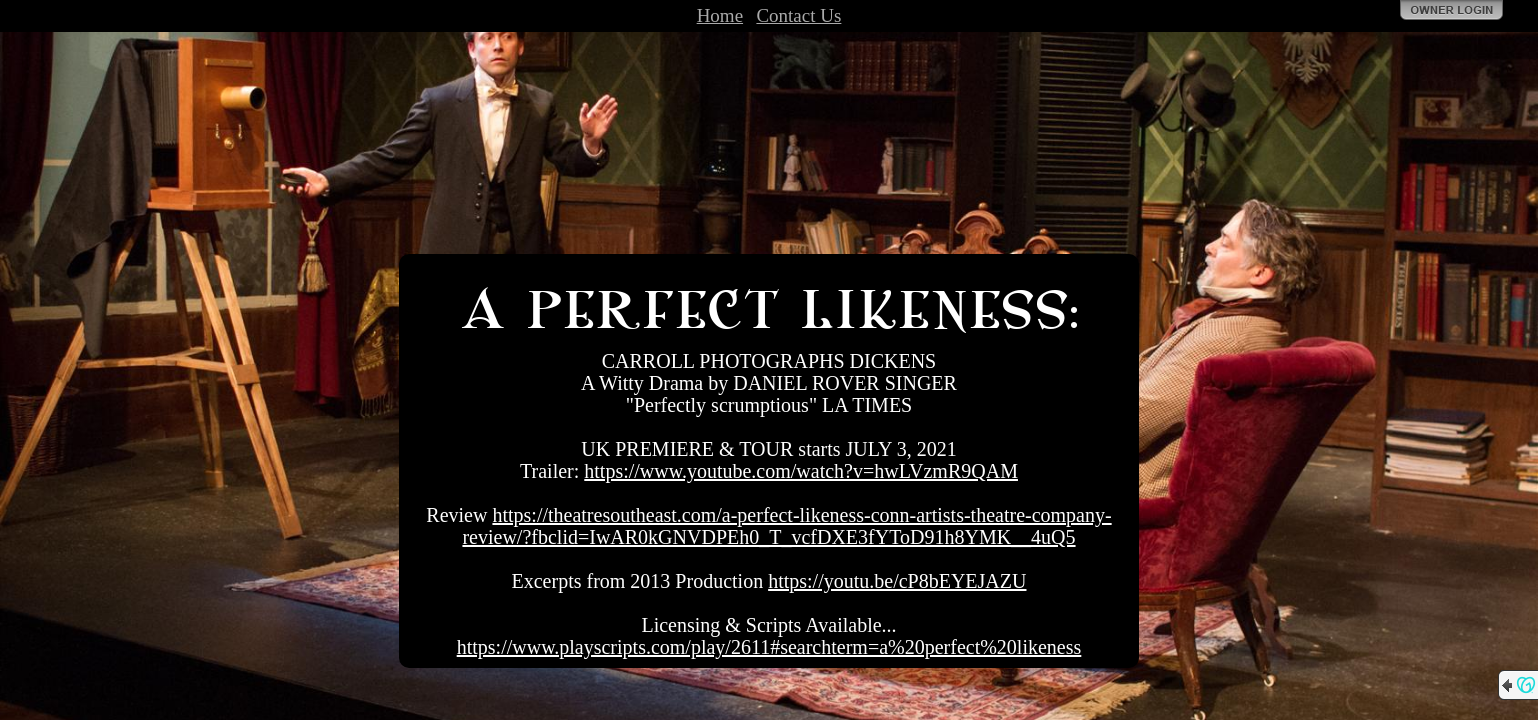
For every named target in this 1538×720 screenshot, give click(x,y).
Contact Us (798, 15)
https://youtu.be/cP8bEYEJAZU (897, 581)
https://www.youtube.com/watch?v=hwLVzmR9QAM (801, 471)
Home (720, 15)
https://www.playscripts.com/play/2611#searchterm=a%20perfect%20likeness (769, 647)
